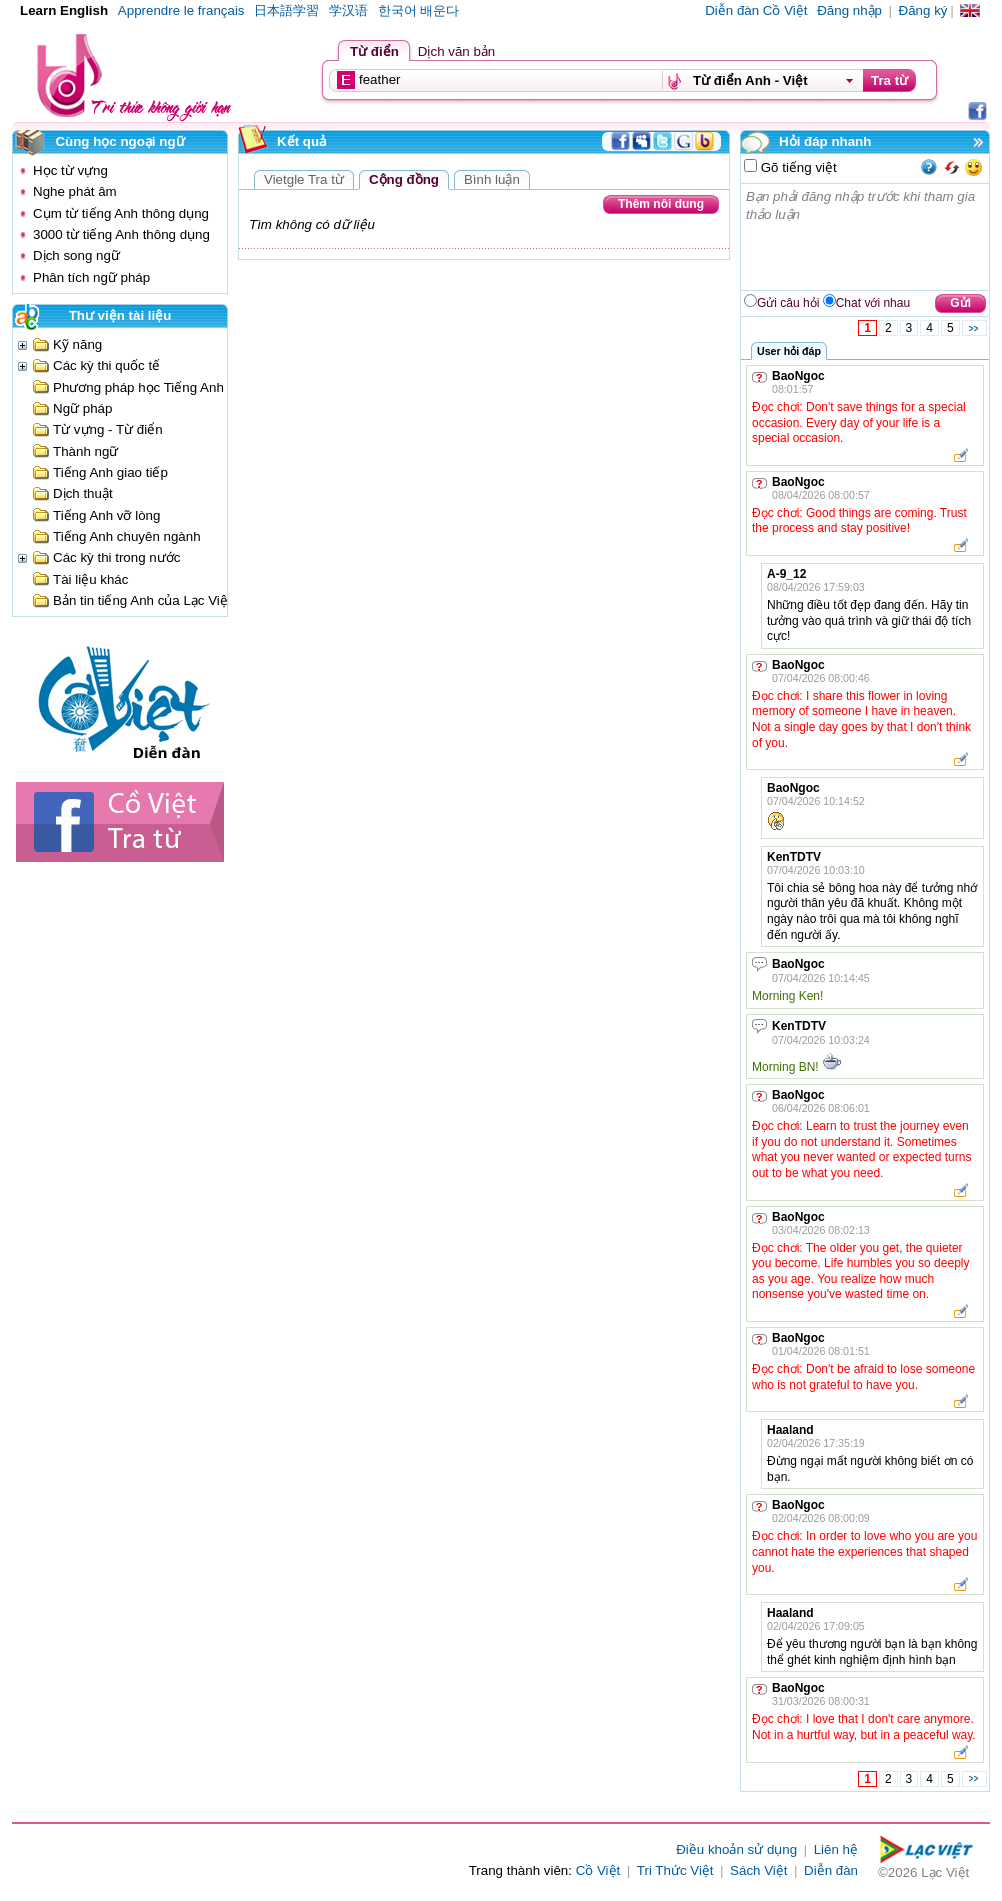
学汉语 (348, 10)
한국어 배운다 (419, 10)
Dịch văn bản (456, 51)
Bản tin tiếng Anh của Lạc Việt (142, 600)
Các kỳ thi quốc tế (106, 365)
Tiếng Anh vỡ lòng (106, 515)
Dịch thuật (83, 493)
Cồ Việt (598, 1870)
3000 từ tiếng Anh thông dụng (121, 234)
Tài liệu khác (90, 579)
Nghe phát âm (75, 191)
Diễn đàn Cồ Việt (756, 10)
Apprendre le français (181, 10)
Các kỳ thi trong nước (116, 557)
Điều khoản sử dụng (736, 1849)
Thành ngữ (85, 451)
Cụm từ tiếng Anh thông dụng (121, 213)
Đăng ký (923, 10)
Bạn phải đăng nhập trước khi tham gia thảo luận (866, 237)
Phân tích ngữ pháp (91, 277)
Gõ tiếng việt (797, 167)
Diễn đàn (831, 1870)
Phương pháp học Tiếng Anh (138, 387)
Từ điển (374, 51)
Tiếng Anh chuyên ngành (127, 536)
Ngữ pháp (82, 408)
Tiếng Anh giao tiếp (110, 472)
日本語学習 (286, 10)
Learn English (64, 10)
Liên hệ (836, 1849)
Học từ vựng (70, 170)
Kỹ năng (77, 344)
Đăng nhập (849, 10)
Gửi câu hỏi (788, 303)
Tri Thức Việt (675, 1870)
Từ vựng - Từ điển (108, 429)
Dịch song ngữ (76, 255)
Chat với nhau (873, 303)
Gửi (960, 303)
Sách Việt (758, 1870)
